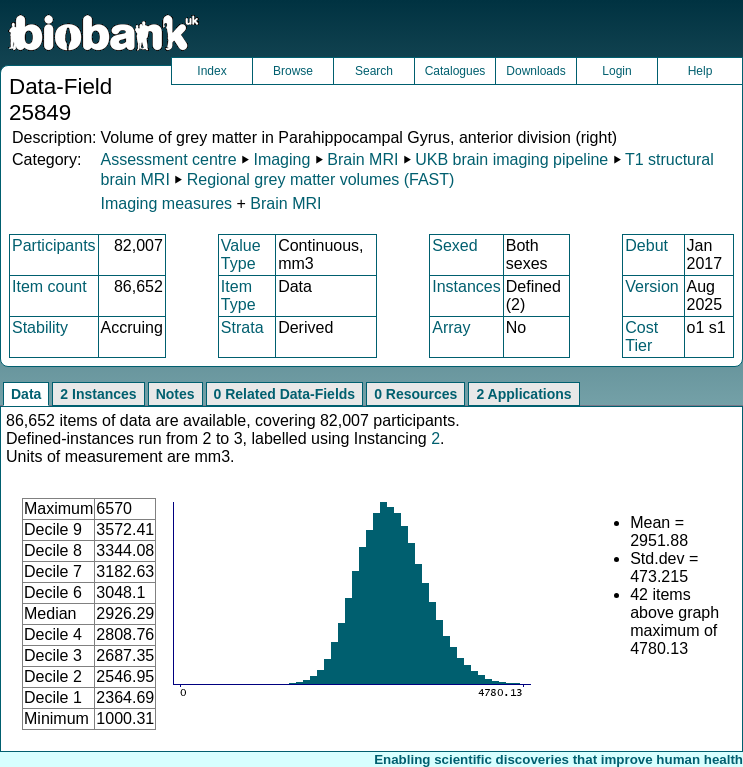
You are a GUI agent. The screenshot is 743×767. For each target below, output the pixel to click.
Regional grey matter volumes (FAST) (321, 179)
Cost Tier (641, 336)
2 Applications (523, 394)
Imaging (281, 159)
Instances (466, 286)
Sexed (454, 245)
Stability (40, 327)
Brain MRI (362, 159)
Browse (293, 71)
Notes (175, 394)
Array (451, 327)
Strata (242, 327)
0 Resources (415, 394)
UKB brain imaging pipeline (511, 159)
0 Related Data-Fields (285, 394)
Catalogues (455, 71)
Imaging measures (168, 203)
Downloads (535, 71)
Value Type (241, 254)
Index (211, 71)
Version (651, 286)
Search (374, 71)
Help (700, 71)
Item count (49, 286)
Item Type (238, 295)
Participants (54, 245)
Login (616, 71)
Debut (646, 245)
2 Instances (98, 394)
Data (26, 394)
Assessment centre (168, 159)
